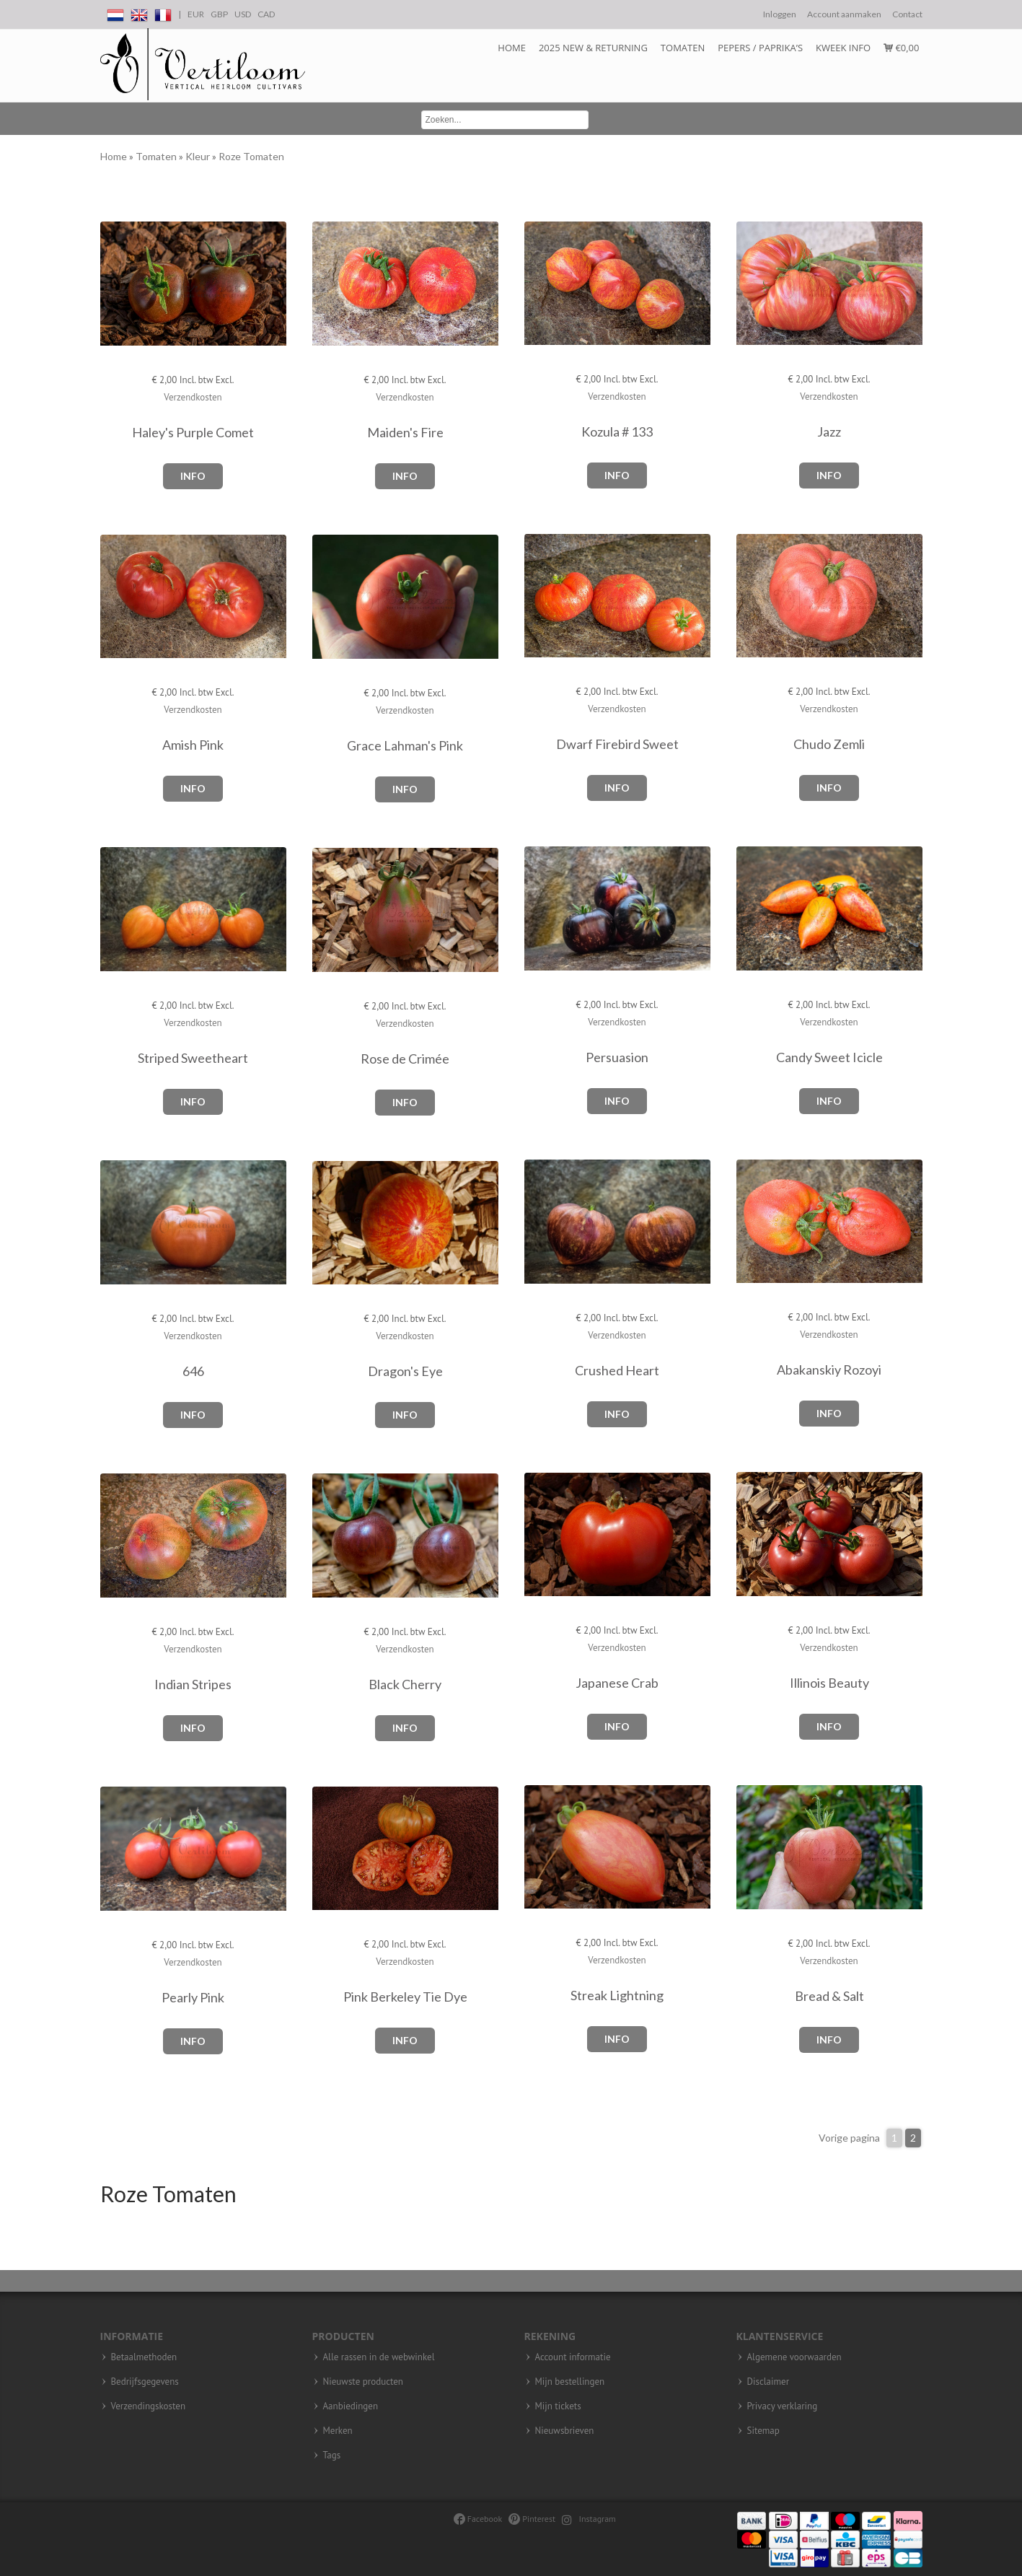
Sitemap (763, 2431)
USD (242, 14)
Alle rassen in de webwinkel (379, 2357)
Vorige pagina (849, 2138)
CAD (266, 14)
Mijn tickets (558, 2406)
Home (512, 47)
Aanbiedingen (351, 2406)
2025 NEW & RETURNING (593, 47)
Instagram (589, 2518)
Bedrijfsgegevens (145, 2382)
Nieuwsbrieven (564, 2431)
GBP (219, 14)
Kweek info (843, 47)
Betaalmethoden (144, 2357)
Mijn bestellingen (570, 2382)
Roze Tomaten (251, 156)
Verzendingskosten (148, 2406)
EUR (196, 14)
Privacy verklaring (782, 2406)
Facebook (478, 2518)
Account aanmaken (844, 14)
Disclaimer (768, 2382)
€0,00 (901, 47)
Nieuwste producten (363, 2382)
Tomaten (683, 47)
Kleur (198, 156)
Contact (907, 14)
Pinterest (531, 2518)
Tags (332, 2455)
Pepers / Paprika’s (760, 47)
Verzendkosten (192, 397)
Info (193, 476)
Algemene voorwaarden (794, 2357)
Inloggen (779, 14)
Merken (338, 2431)
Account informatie (573, 2357)
